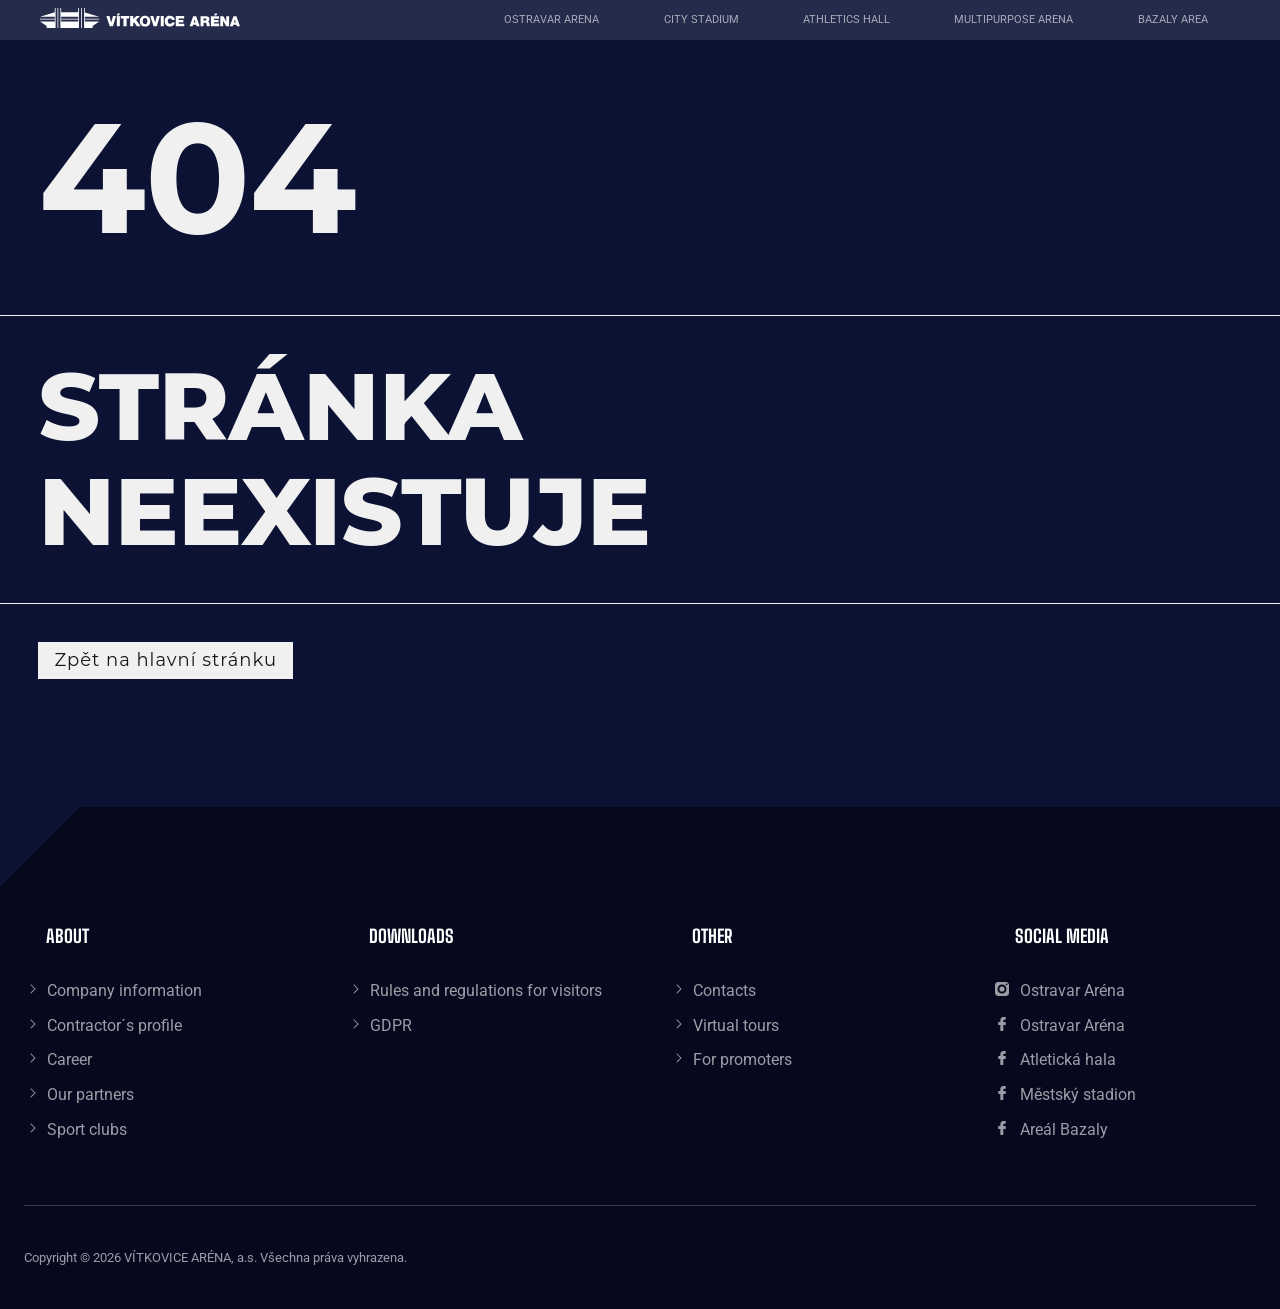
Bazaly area (1173, 19)
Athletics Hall (846, 19)
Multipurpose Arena (1013, 19)
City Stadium (701, 19)
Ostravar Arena (551, 19)
